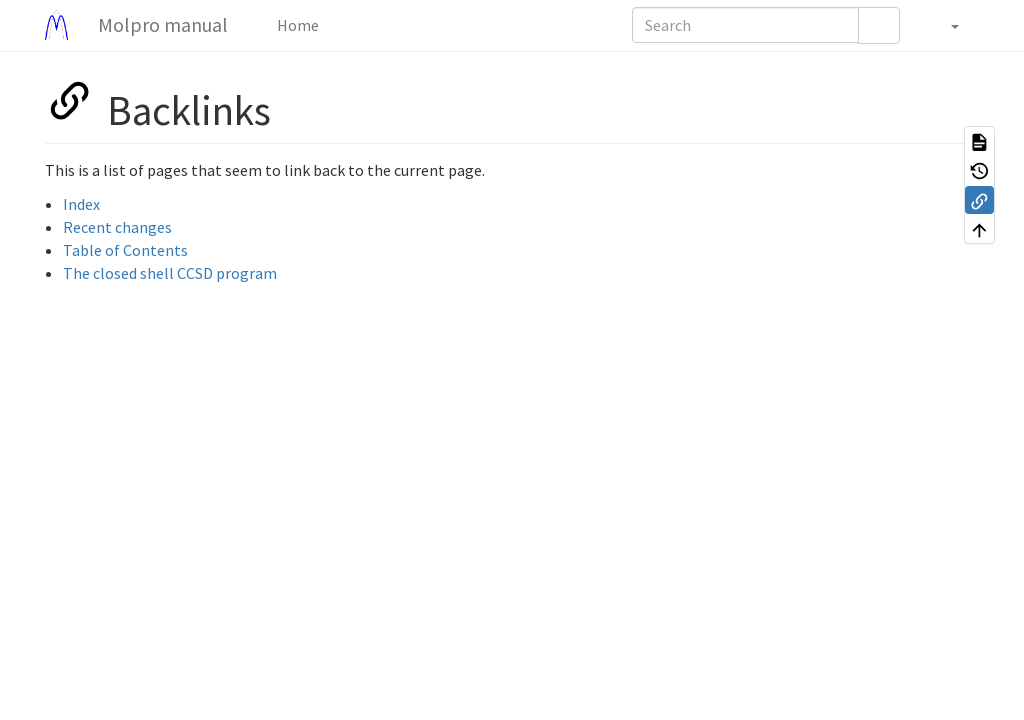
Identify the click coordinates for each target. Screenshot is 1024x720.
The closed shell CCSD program (170, 273)
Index (81, 204)
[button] (944, 25)
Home (296, 25)
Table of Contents (125, 250)
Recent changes (117, 227)
